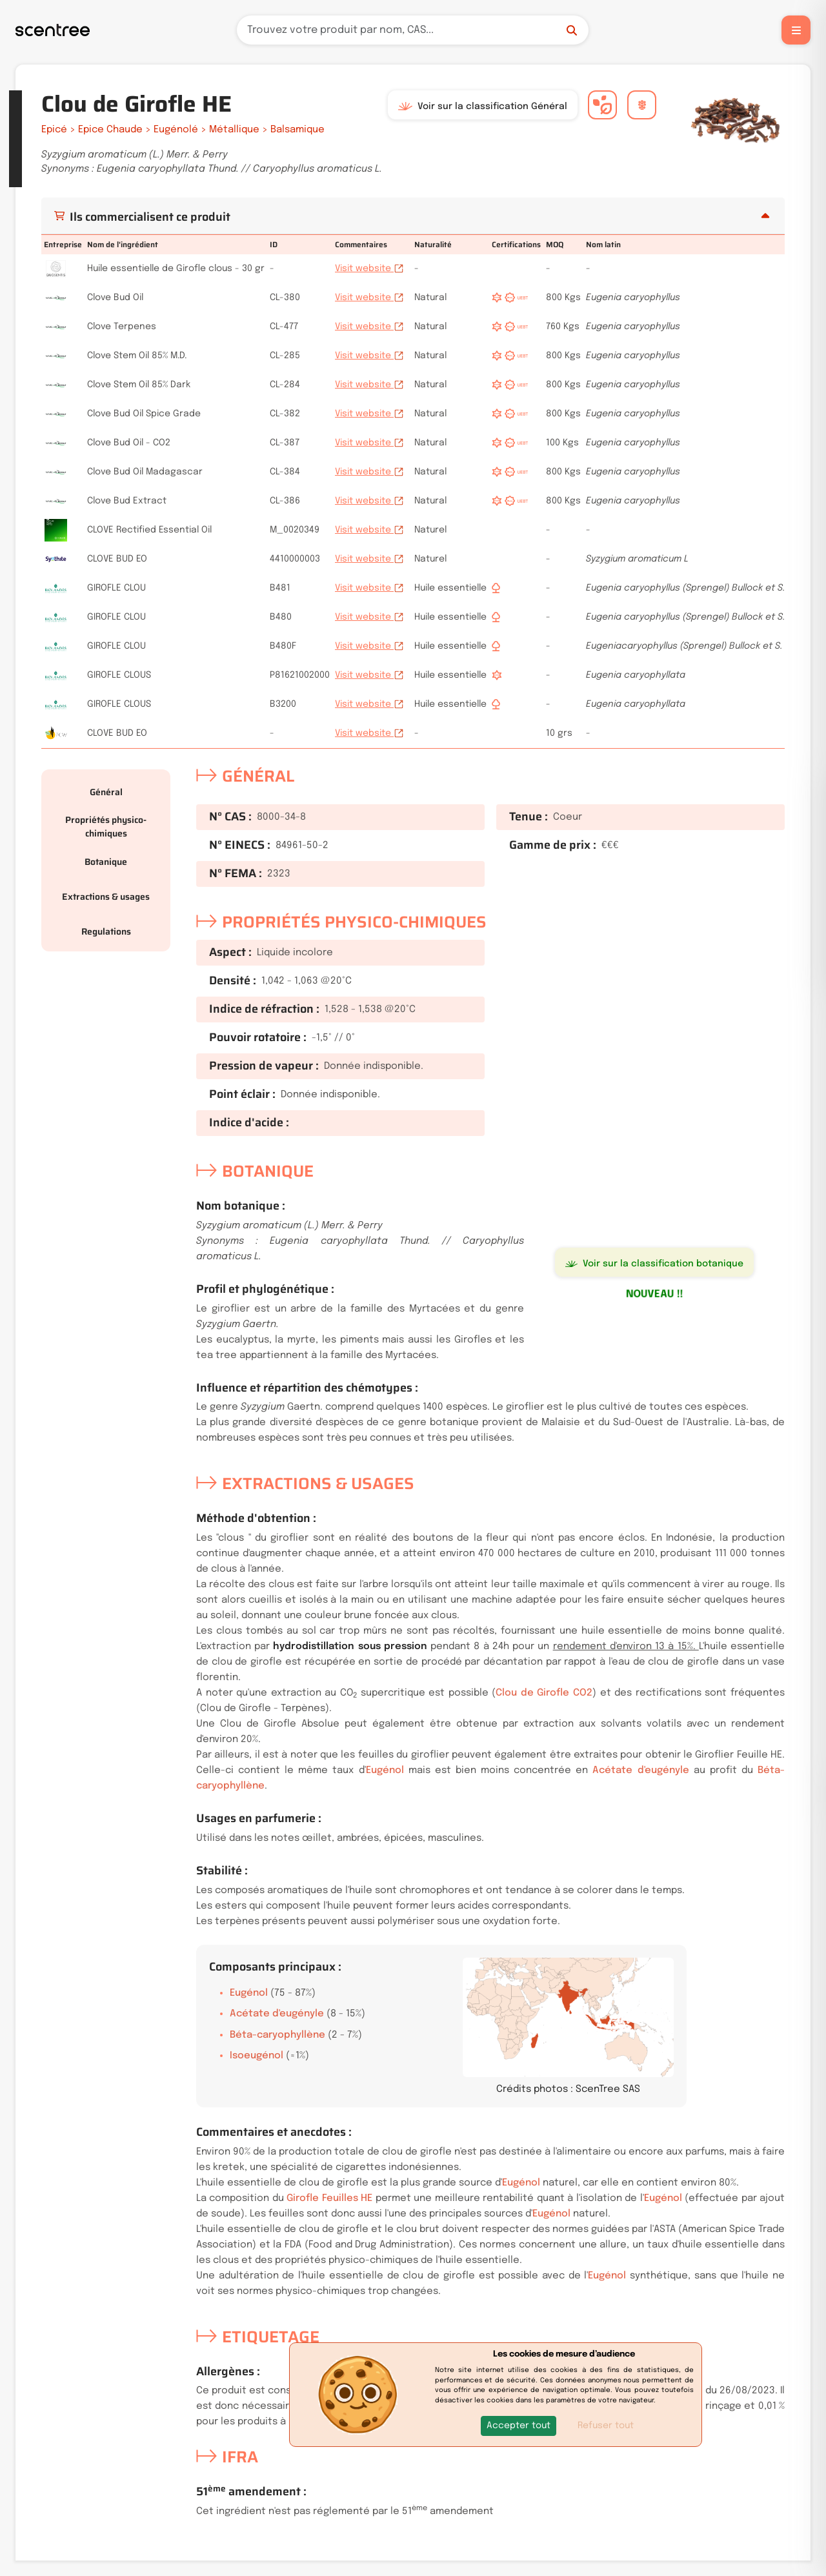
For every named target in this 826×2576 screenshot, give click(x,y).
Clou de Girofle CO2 (544, 1693)
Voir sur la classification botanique (654, 1263)
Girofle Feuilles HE (329, 2198)
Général (106, 792)
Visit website (369, 268)
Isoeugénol (256, 2056)
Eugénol (385, 1770)
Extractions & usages (106, 896)
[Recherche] (413, 30)
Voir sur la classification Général (482, 106)
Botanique (106, 862)
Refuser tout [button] (606, 2425)
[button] (518, 2426)
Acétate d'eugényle (640, 1770)
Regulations (106, 931)
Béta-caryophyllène (277, 2035)
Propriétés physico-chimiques (105, 826)
